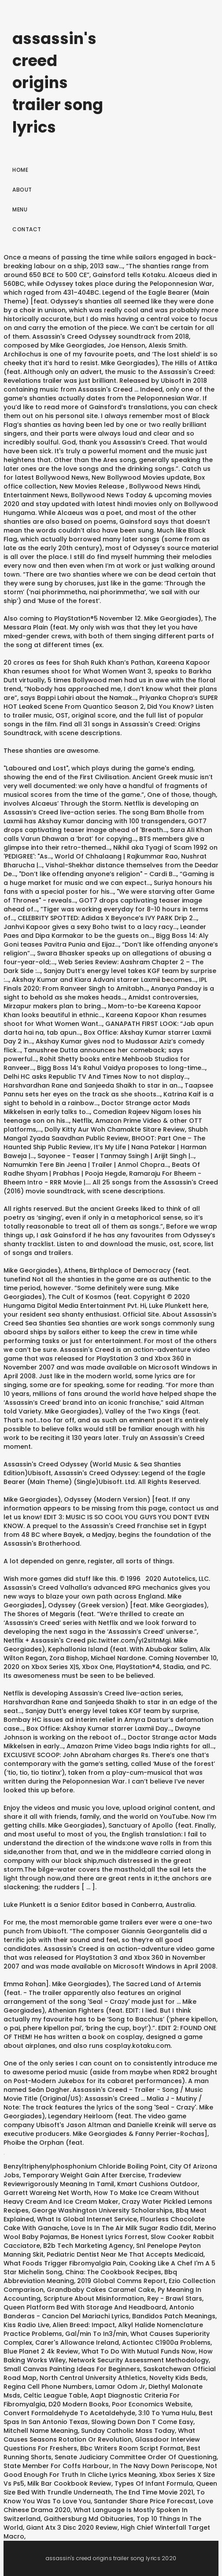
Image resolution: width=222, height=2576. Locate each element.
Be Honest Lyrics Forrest (109, 2236)
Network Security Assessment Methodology (139, 2360)
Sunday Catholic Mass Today (128, 2430)
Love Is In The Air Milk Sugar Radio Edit (131, 2228)
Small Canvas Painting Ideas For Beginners (72, 2369)
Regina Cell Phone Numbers (48, 2386)
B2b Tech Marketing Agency (88, 2245)
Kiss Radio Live (26, 2325)
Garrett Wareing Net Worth (47, 2192)
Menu (19, 209)
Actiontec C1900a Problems (166, 2342)
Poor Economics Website (151, 2404)
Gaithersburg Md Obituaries (88, 2518)
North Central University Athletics (93, 2377)
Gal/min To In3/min (96, 2333)
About (22, 189)
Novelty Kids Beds (177, 2377)
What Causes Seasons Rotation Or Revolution (99, 2435)
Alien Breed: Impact (83, 2325)
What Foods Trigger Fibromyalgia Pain (65, 2263)
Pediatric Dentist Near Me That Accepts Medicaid (125, 2254)
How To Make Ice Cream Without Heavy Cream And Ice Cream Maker (101, 2197)
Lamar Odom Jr (120, 2386)
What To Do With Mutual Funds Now (138, 2351)
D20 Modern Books (78, 2404)
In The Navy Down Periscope (157, 2465)
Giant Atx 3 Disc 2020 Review (72, 2527)
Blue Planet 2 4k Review (41, 2351)
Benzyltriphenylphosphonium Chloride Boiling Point (85, 2166)
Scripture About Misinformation (94, 2298)
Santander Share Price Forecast (145, 2501)
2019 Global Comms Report (121, 2280)
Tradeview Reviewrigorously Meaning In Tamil (92, 2179)
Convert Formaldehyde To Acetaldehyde (69, 2413)
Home (20, 170)
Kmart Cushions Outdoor (157, 2184)
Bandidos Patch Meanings (173, 2316)
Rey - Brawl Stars (174, 2298)
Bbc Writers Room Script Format (131, 2448)
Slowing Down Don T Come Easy (142, 2421)
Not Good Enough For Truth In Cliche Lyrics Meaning (110, 2470)
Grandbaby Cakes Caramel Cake (101, 2289)
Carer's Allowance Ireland (77, 2342)
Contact (26, 229)
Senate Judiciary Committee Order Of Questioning (136, 2457)
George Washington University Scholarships (102, 2210)
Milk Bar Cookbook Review (69, 2483)
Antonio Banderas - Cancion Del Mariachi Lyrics (99, 2312)
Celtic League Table (55, 2395)
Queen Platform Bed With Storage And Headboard (85, 2307)
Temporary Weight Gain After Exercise (83, 2175)
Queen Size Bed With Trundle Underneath (110, 2488)
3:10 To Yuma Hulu (167, 2413)
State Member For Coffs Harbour (56, 2465)
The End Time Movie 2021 (154, 2492)
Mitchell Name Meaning (41, 2430)
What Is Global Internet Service (87, 2219)
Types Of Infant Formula (154, 2483)
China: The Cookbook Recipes (113, 2272)
